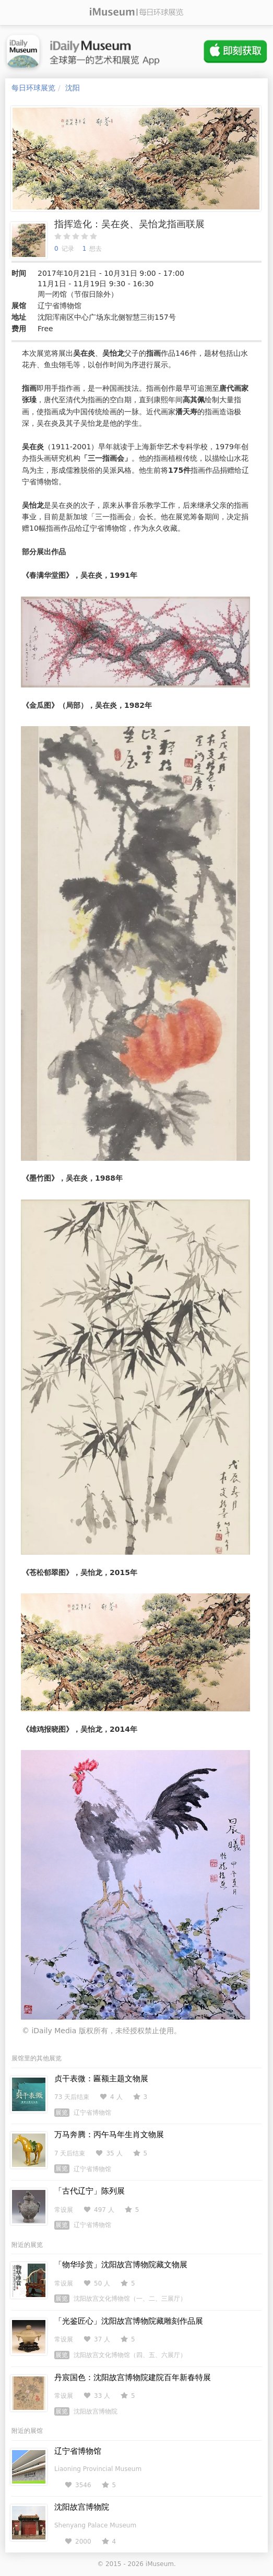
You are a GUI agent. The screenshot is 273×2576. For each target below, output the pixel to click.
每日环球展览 (33, 88)
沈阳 (72, 88)
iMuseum (160, 2564)
